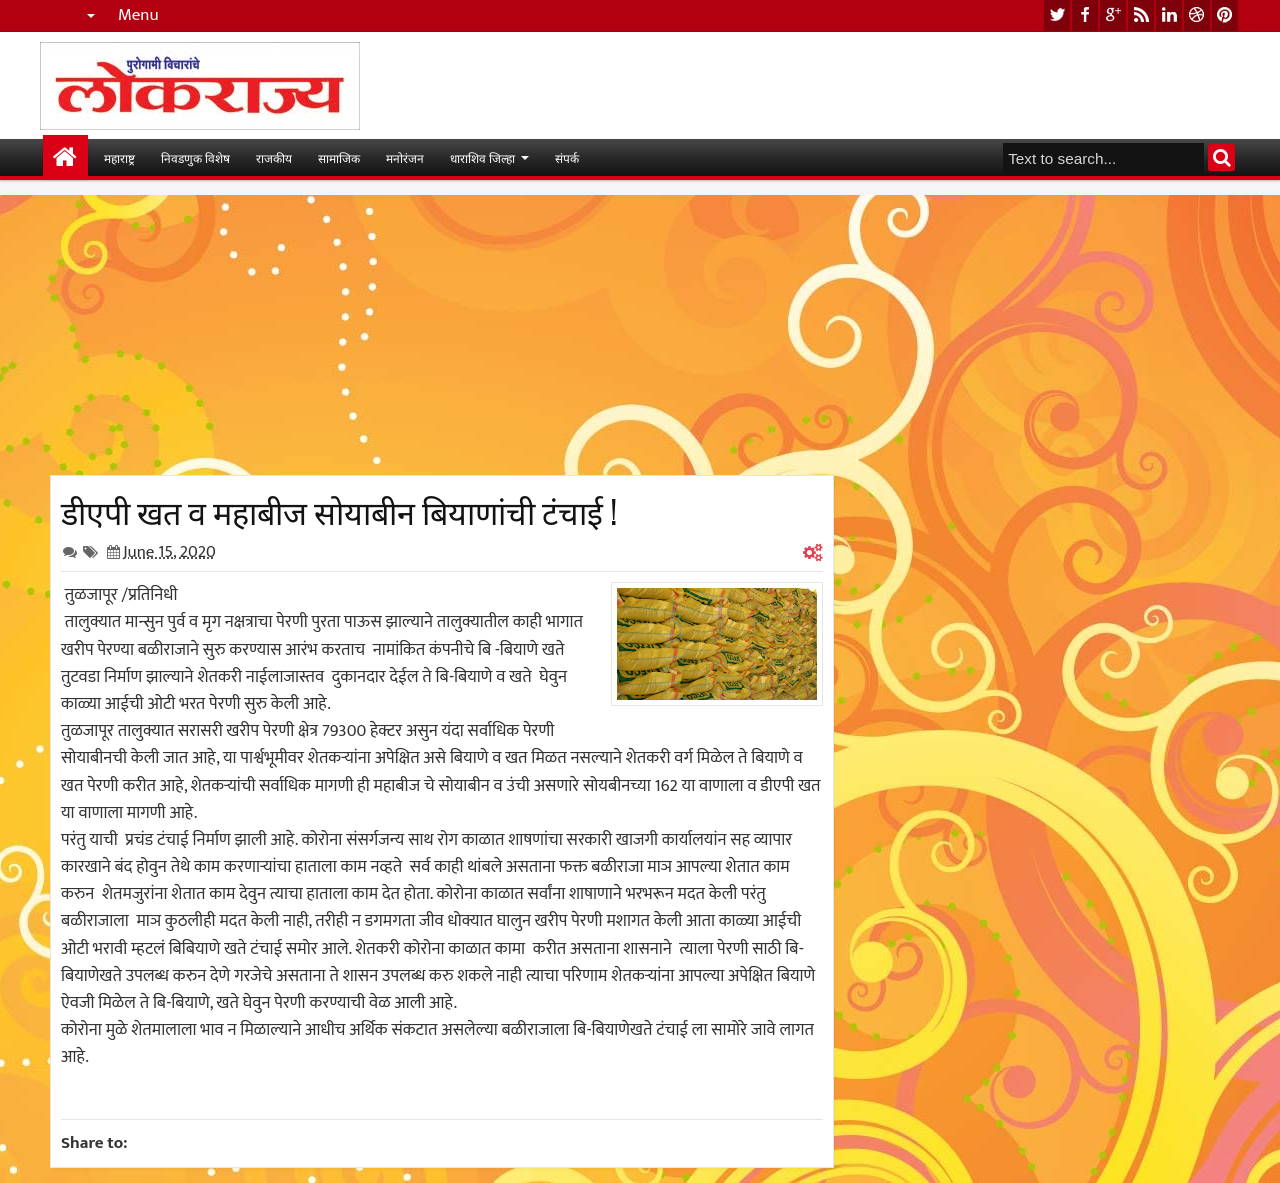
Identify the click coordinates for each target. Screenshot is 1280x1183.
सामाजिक (339, 157)
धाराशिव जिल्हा (482, 157)
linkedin (1169, 15)
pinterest (1225, 15)
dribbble (1197, 15)
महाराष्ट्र (119, 157)
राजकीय (274, 157)
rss (1141, 15)
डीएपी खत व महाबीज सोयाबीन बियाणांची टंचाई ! (339, 510)
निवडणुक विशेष (195, 157)
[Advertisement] (442, 335)
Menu (138, 15)
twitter (1057, 15)
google (1113, 15)
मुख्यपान (65, 157)
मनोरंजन (405, 157)
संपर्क (567, 157)
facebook (1085, 15)
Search (1221, 157)
